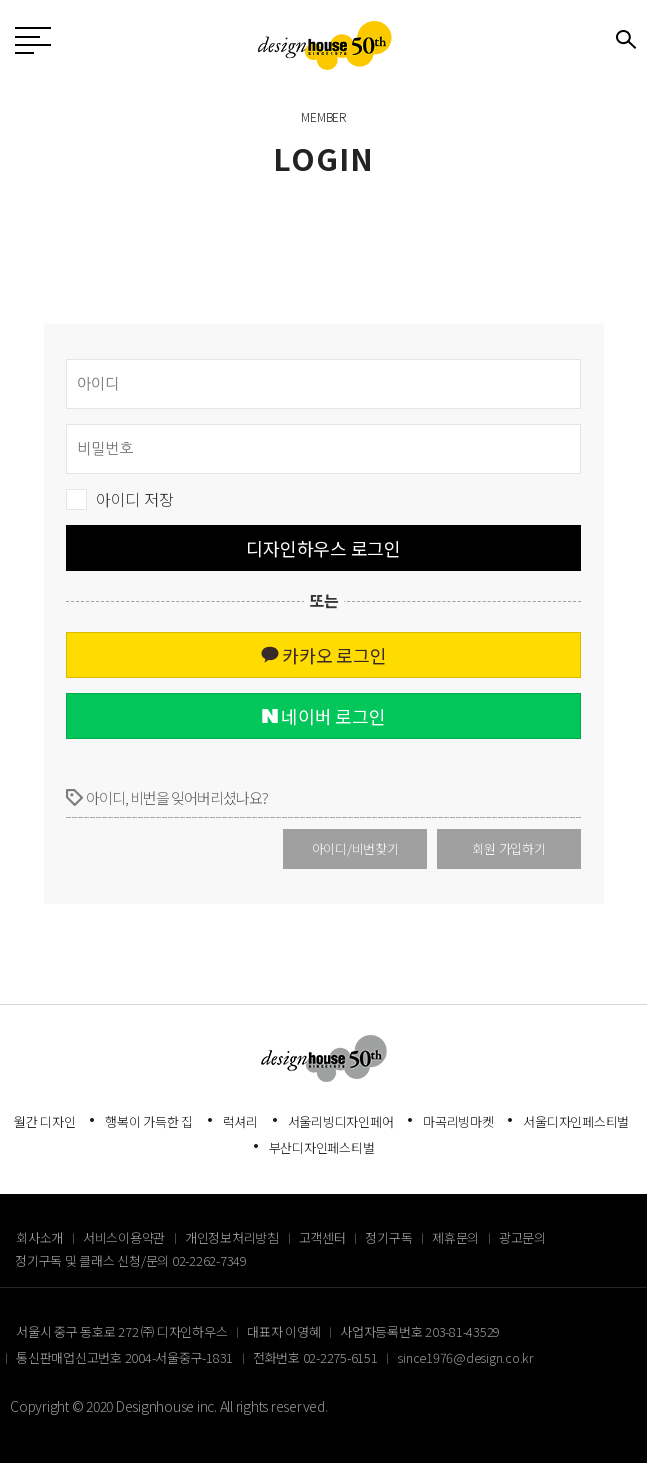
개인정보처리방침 (232, 1237)
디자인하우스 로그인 (323, 548)
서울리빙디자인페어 (341, 1121)
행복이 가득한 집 (149, 1121)
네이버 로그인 (324, 716)
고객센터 (322, 1237)
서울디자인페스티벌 (576, 1121)
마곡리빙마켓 (458, 1121)
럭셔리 (240, 1121)
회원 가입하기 (508, 848)
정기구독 (388, 1237)
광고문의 (522, 1237)
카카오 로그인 (324, 655)
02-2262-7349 (209, 1260)
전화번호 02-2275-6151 (315, 1357)
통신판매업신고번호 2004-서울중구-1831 (124, 1357)
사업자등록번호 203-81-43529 (420, 1331)
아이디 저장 (135, 499)
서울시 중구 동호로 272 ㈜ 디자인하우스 (121, 1331)
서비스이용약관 (124, 1237)
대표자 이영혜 (283, 1331)
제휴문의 (455, 1237)
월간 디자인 (45, 1121)
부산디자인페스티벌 (322, 1147)
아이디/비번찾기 (355, 848)
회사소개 (39, 1237)
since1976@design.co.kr (465, 1357)
